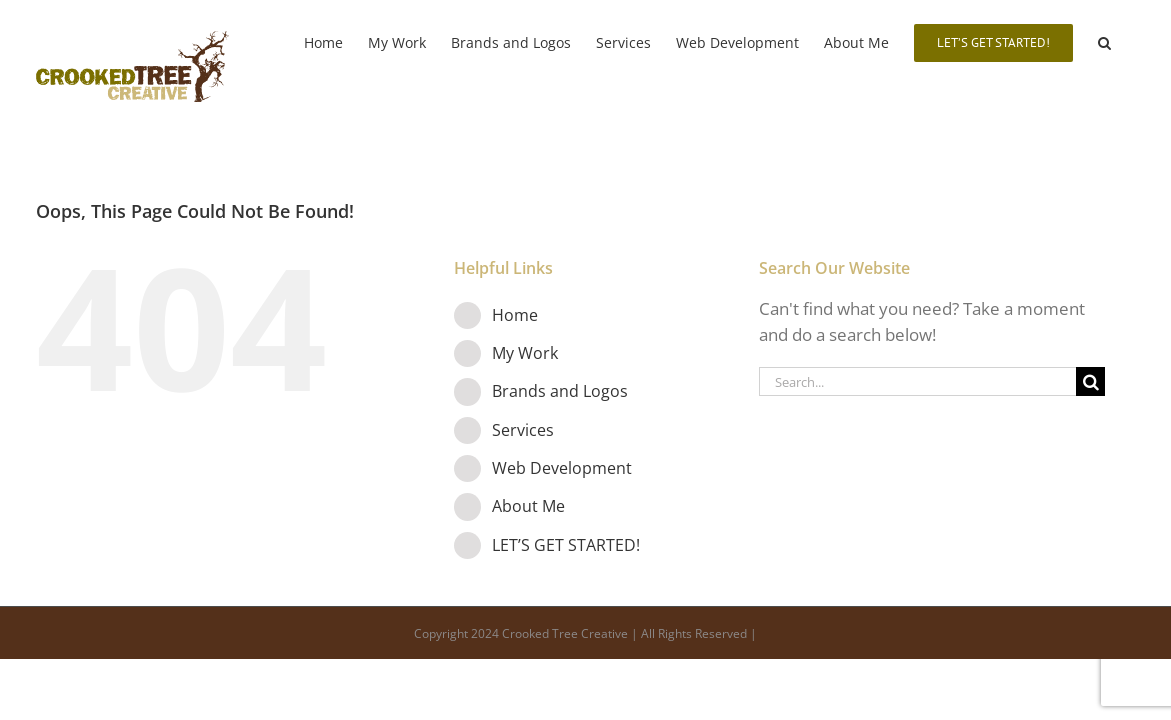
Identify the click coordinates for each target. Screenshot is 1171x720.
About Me (528, 506)
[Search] (1090, 381)
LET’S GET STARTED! (566, 545)
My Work (525, 353)
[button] (1129, 43)
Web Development (562, 468)
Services (523, 430)
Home (515, 315)
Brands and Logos (560, 391)
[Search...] (918, 381)
